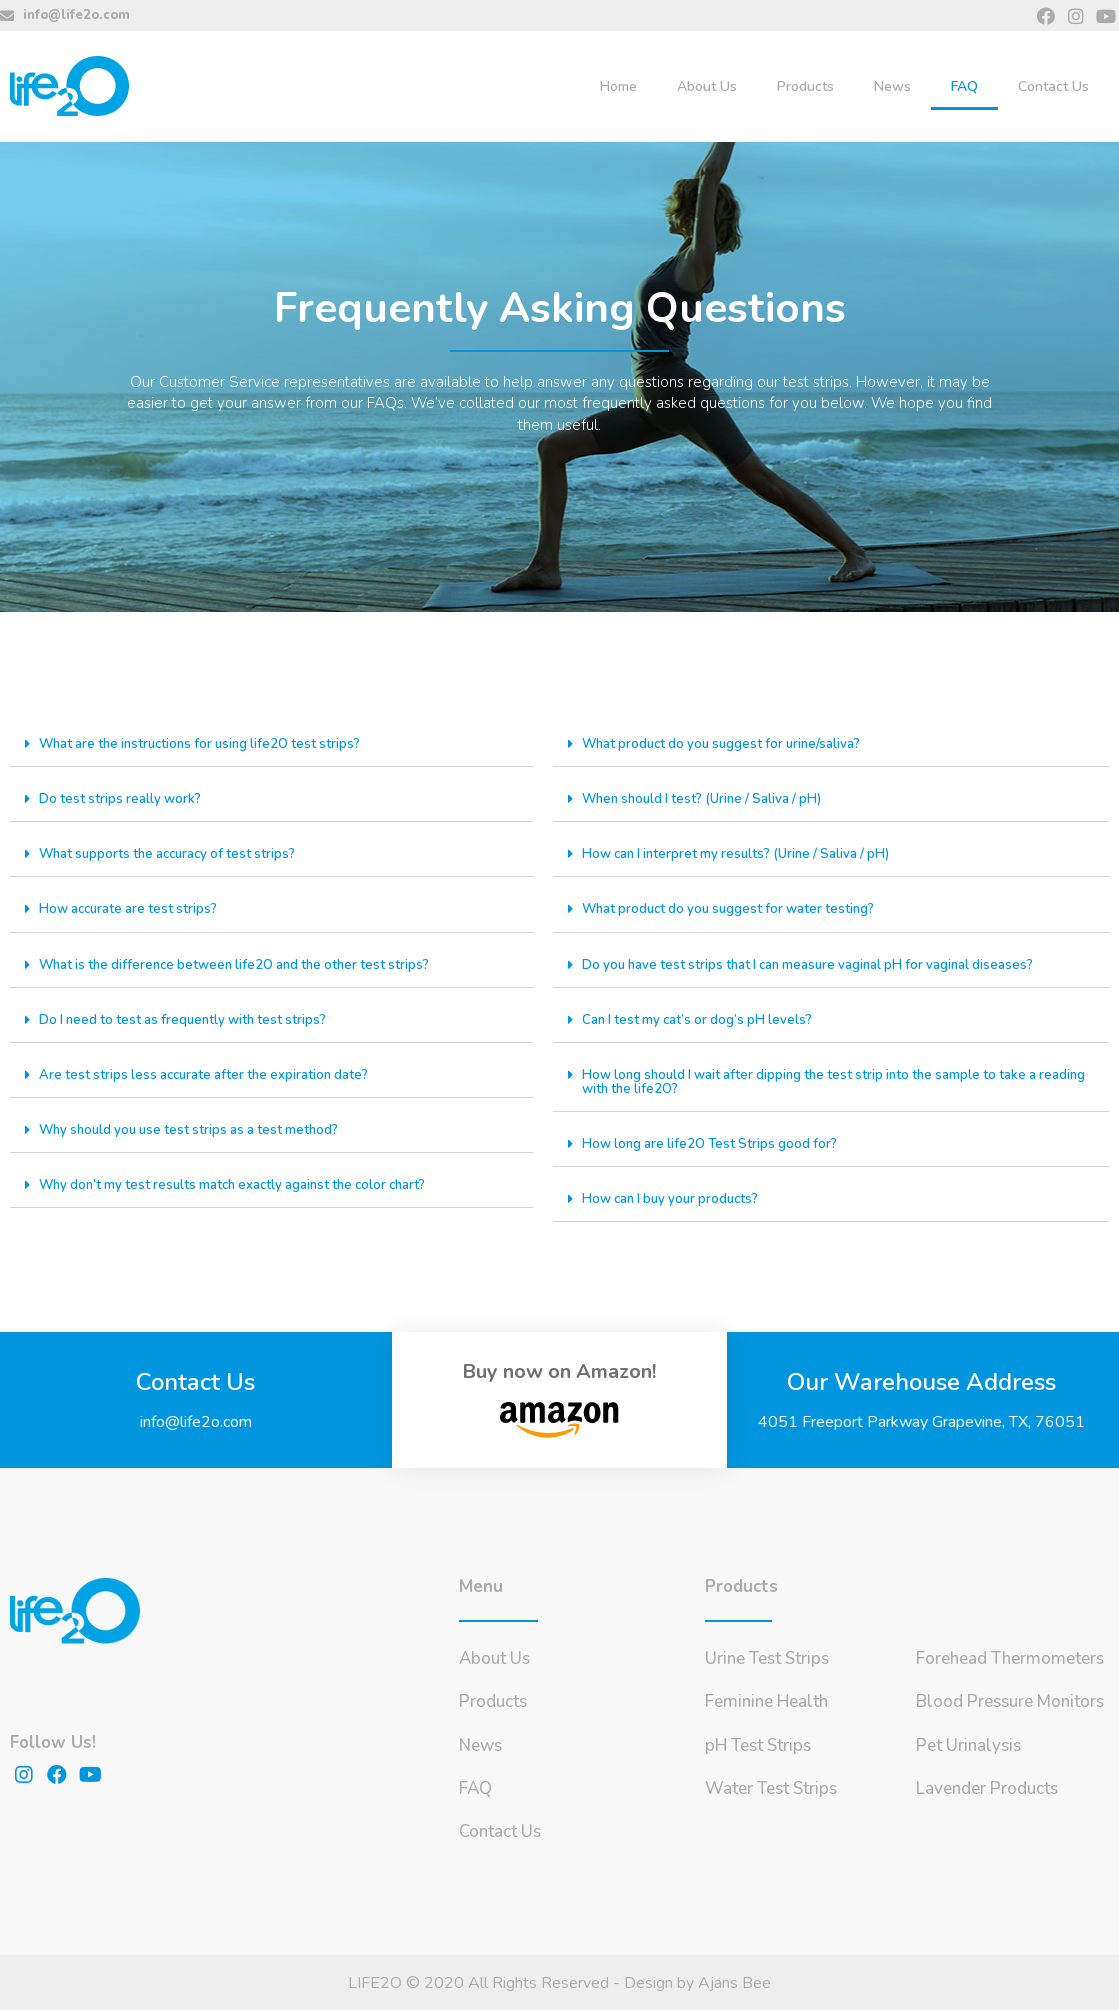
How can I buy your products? (677, 1197)
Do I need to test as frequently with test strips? (190, 1018)
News (892, 86)
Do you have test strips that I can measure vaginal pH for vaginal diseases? (823, 963)
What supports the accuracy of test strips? (176, 853)
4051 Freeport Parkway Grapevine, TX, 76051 (921, 1421)
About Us (707, 86)
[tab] (271, 744)
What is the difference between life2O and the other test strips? (246, 963)
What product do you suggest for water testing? (737, 908)
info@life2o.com (196, 1421)
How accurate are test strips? (134, 908)
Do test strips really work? (123, 798)
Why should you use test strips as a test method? (198, 1128)
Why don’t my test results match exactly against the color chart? (246, 1183)
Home (618, 86)
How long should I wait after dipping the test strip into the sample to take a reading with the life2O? (823, 1080)
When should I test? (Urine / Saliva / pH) (711, 798)
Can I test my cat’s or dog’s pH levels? (703, 1018)
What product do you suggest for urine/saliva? (730, 743)
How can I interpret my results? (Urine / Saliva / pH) (746, 853)
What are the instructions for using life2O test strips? (210, 743)
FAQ (964, 86)
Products (805, 86)
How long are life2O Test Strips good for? (716, 1142)
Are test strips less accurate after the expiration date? (213, 1073)
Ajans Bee (734, 1982)
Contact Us (1053, 86)
